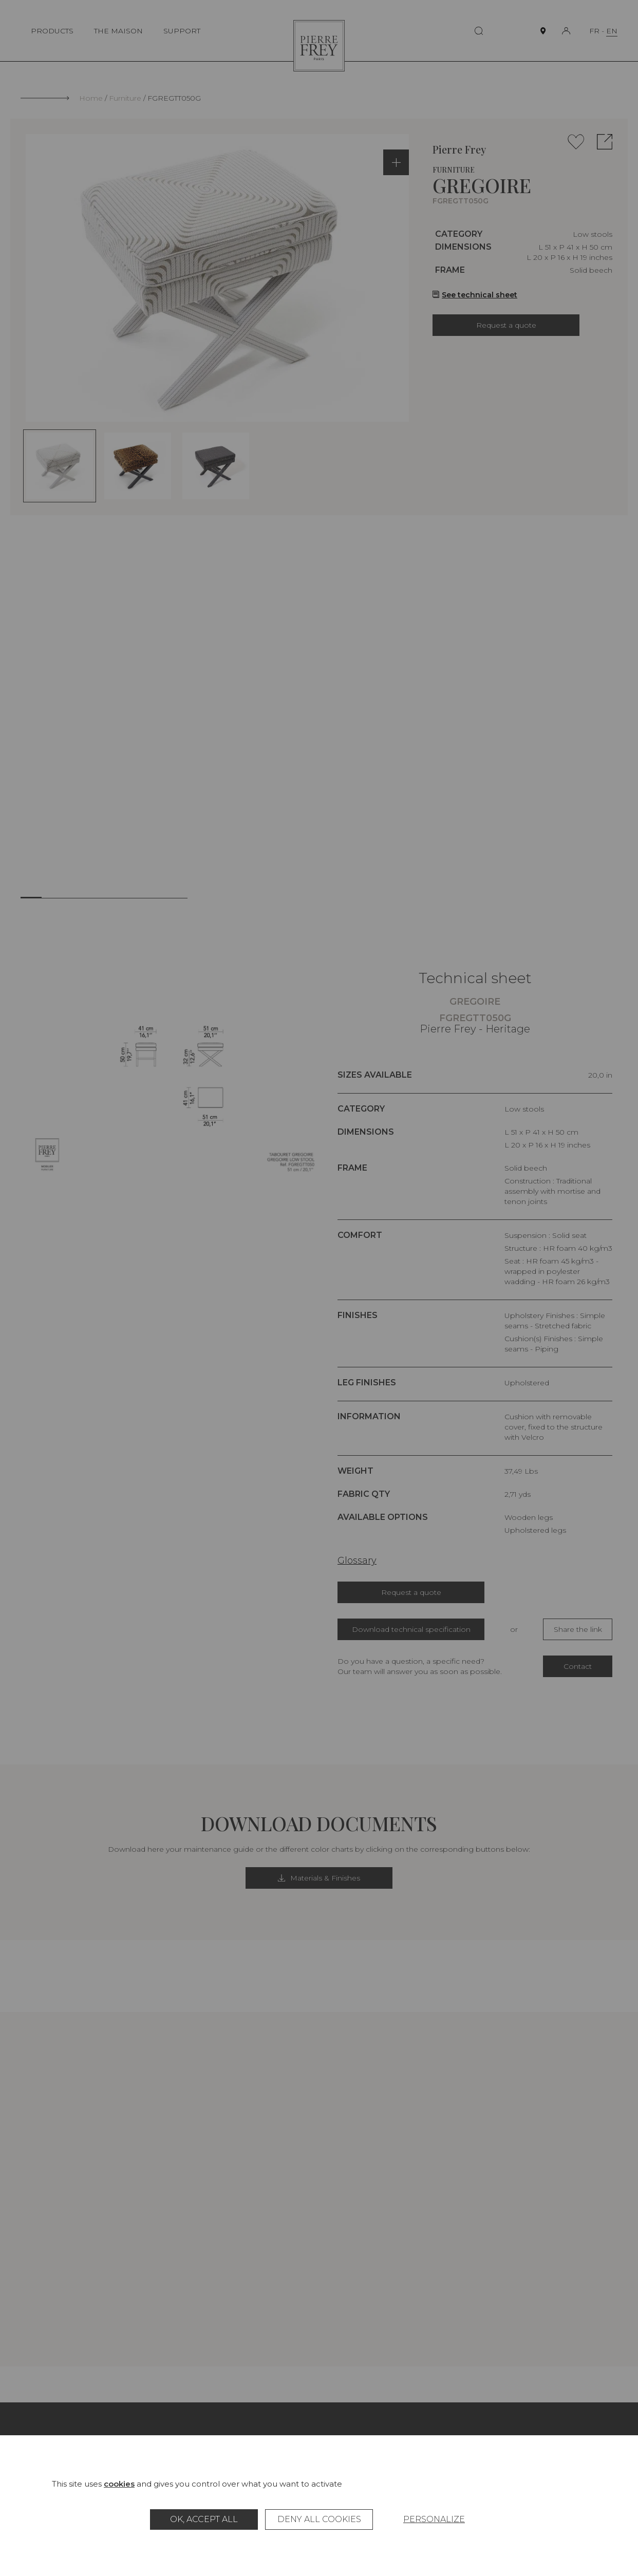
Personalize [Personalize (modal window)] (434, 2519)
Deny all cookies (319, 2519)
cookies (119, 2484)
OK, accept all (204, 2519)
